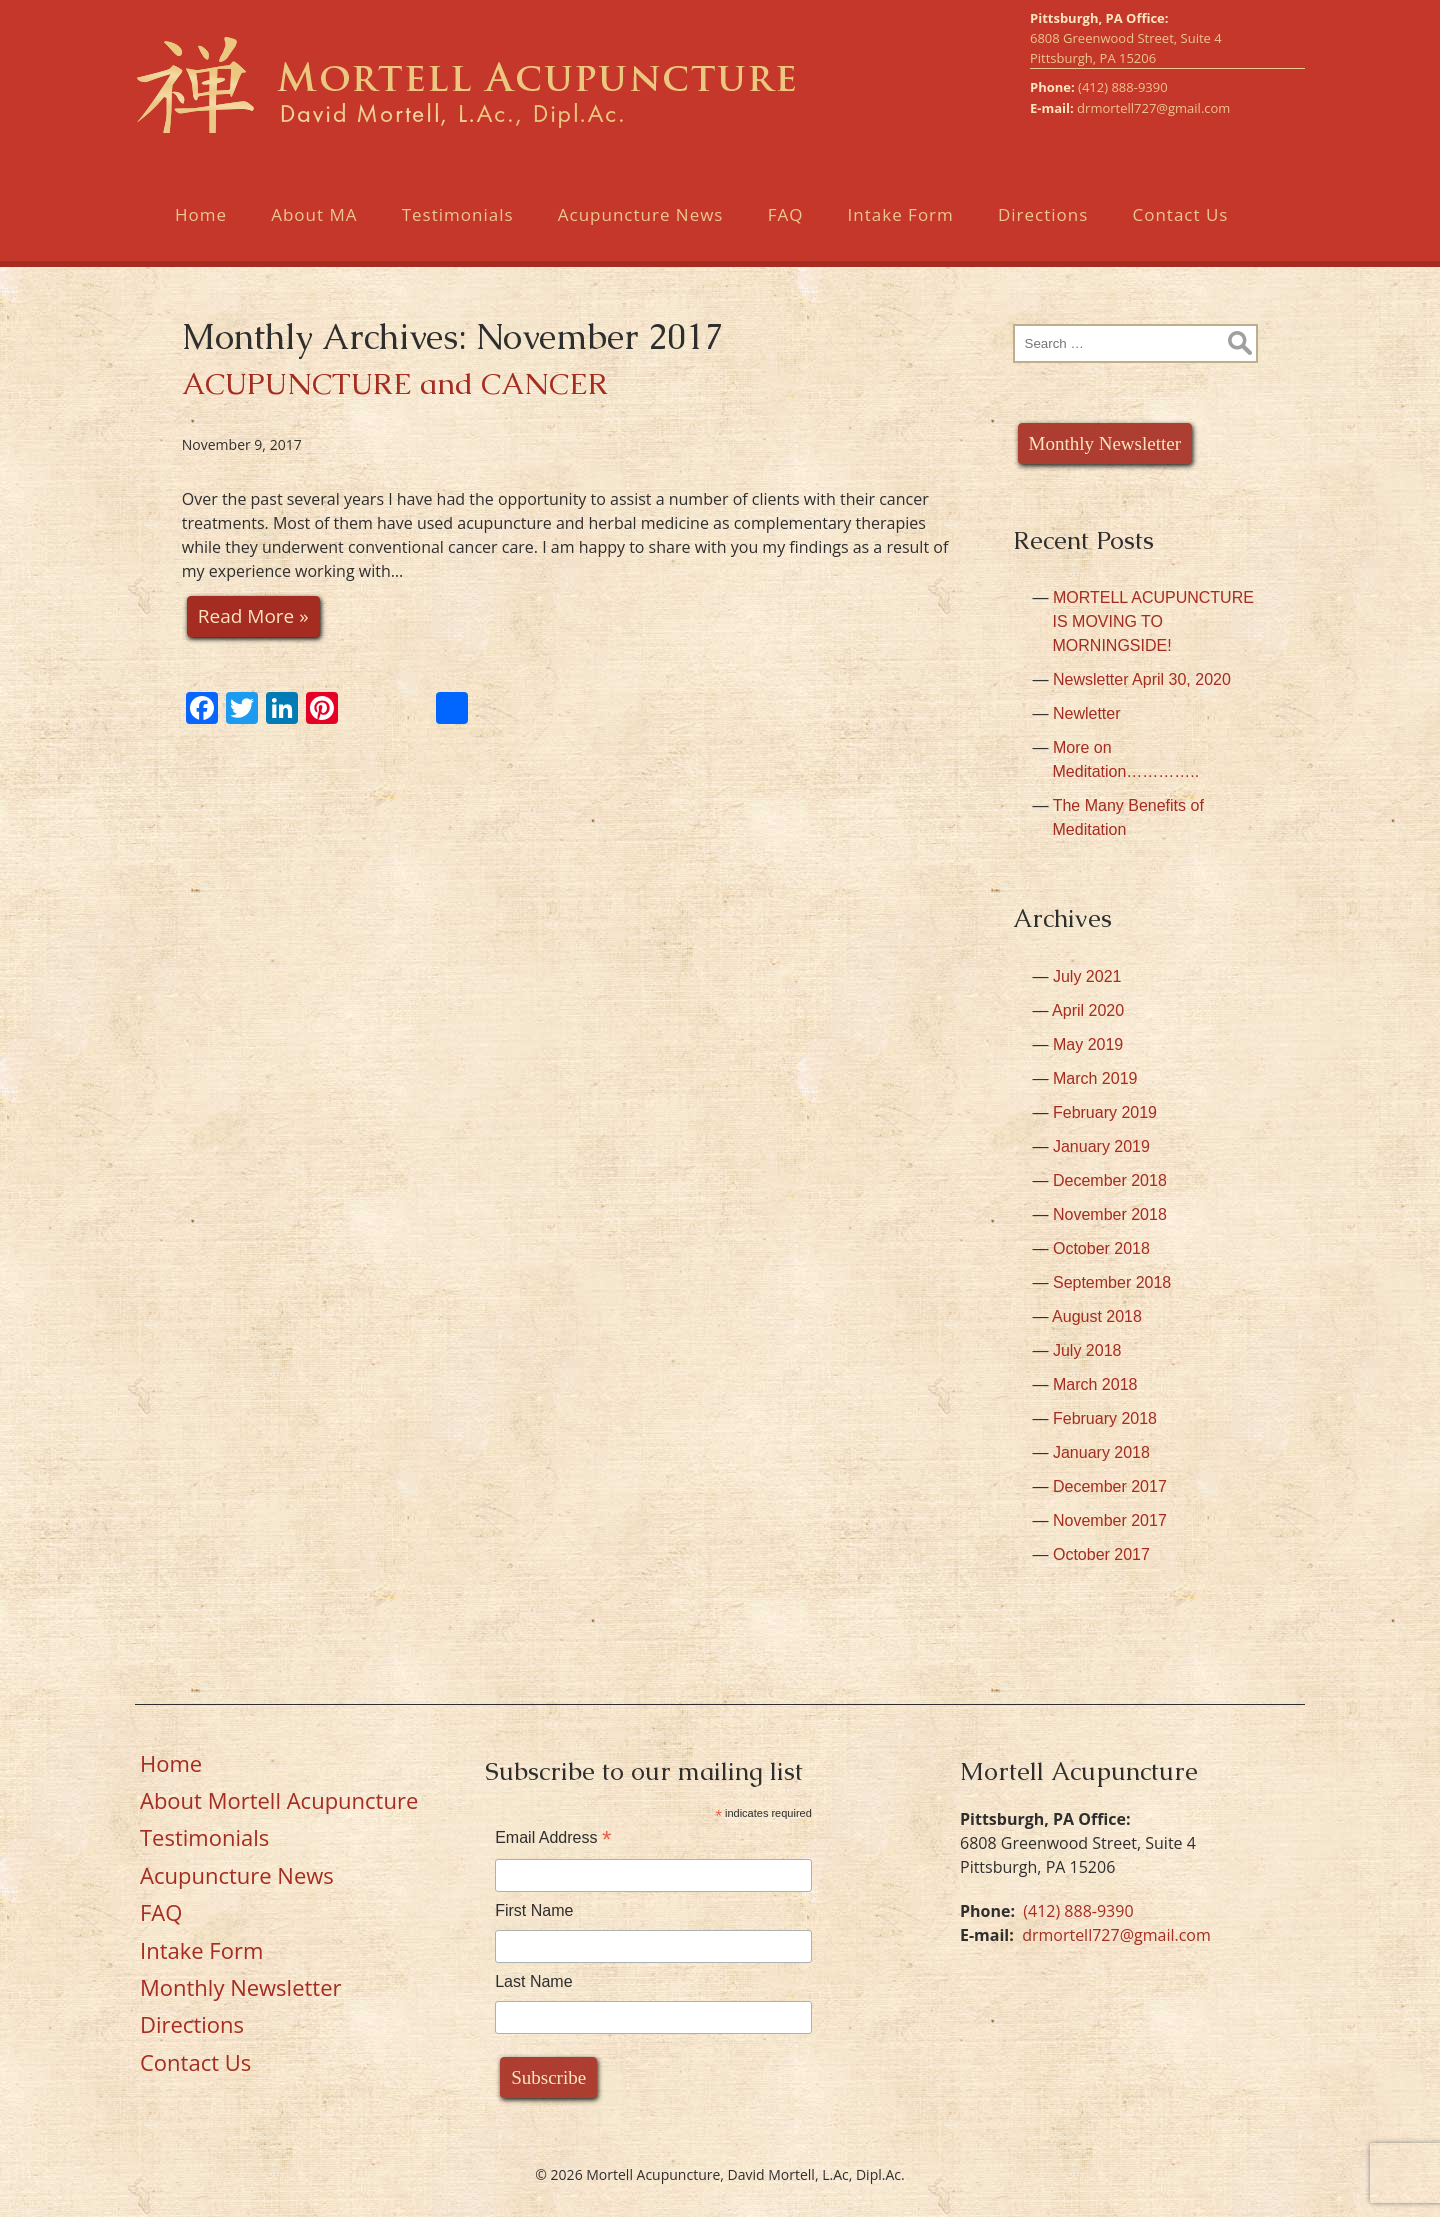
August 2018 (1097, 1316)
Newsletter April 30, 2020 (1142, 679)
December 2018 (1110, 1180)
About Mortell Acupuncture (279, 1800)
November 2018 (1110, 1214)
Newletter (1087, 713)
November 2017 (1110, 1520)
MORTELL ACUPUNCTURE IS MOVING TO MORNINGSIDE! (1153, 621)
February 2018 (1105, 1418)
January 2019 (1101, 1146)
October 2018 (1101, 1248)
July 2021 (1087, 976)
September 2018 (1112, 1282)
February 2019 (1105, 1112)
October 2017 (1101, 1554)
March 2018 (1095, 1384)
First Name (534, 1910)
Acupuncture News (641, 232)
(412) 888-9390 (1123, 105)
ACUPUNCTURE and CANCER (395, 383)
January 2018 (1101, 1452)
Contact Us (1180, 232)
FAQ (786, 232)
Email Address (553, 1837)
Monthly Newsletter (1105, 443)
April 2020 (1088, 1010)
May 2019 (1088, 1044)
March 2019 (1095, 1078)
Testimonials (458, 232)
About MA (314, 232)
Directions (1043, 232)
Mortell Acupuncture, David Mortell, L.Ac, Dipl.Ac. (464, 93)
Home (201, 232)
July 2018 (1087, 1350)
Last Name (533, 1981)
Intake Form (901, 232)
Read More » (253, 616)
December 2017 (1110, 1486)
